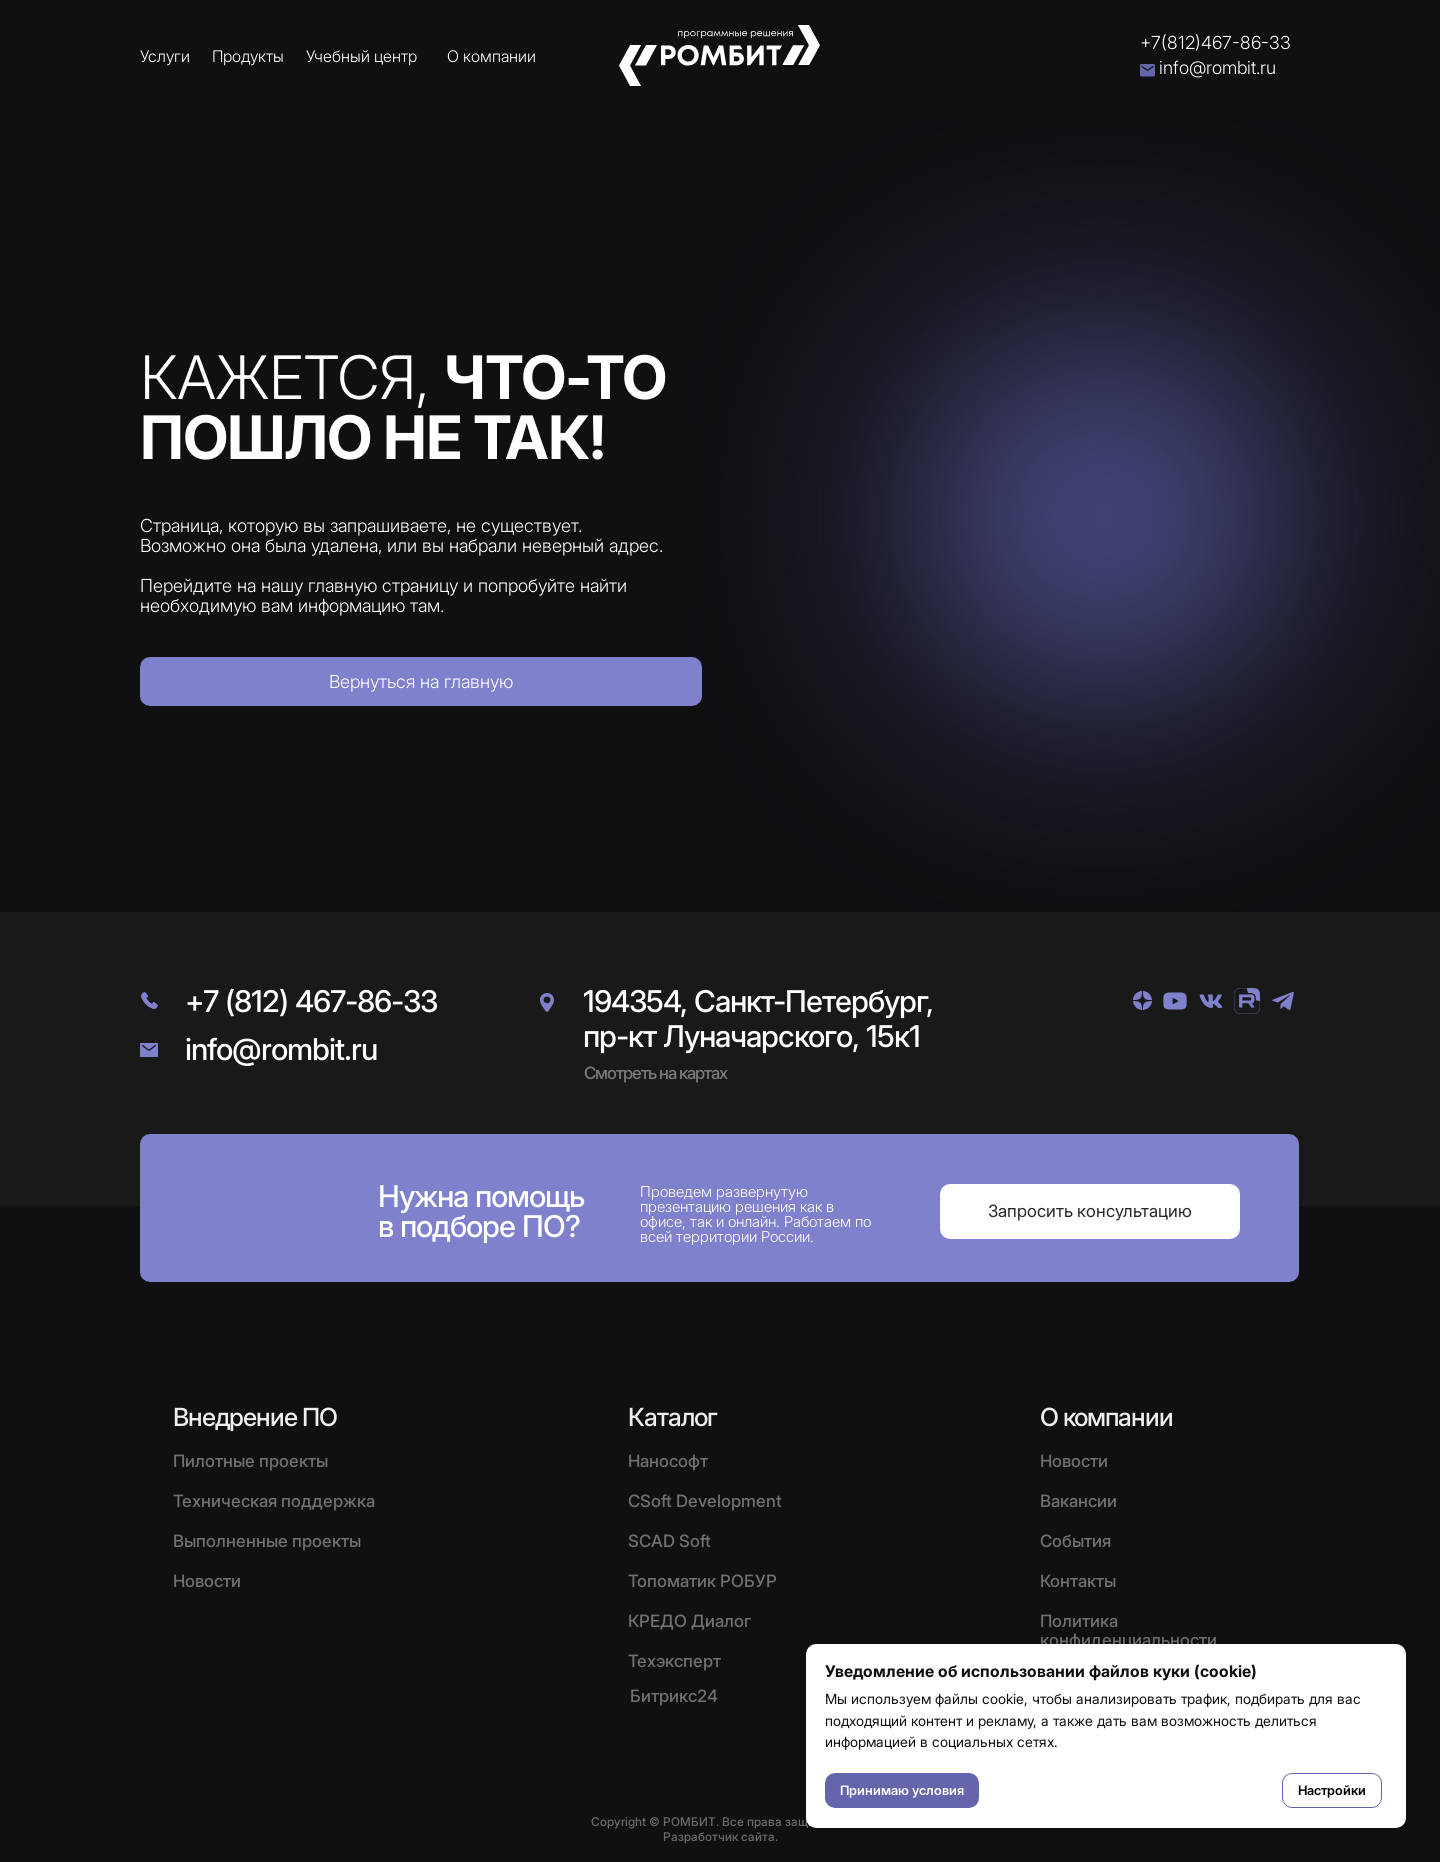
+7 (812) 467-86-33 (311, 1001)
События (1075, 1541)
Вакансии (1078, 1501)
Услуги (165, 56)
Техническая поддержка (274, 1501)
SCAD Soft (669, 1541)
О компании (491, 56)
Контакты (1078, 1581)
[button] (1090, 1211)
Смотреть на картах (655, 1073)
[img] (1142, 1000)
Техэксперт (674, 1661)
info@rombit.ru (1217, 67)
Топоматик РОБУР (702, 1581)
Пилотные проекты (250, 1461)
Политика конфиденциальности (1128, 1630)
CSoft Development (705, 1501)
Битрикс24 (674, 1696)
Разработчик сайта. (720, 1836)
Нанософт (668, 1461)
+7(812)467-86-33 (1215, 42)
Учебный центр (361, 56)
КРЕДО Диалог (689, 1621)
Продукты (248, 56)
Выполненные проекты (267, 1541)
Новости (1074, 1461)
